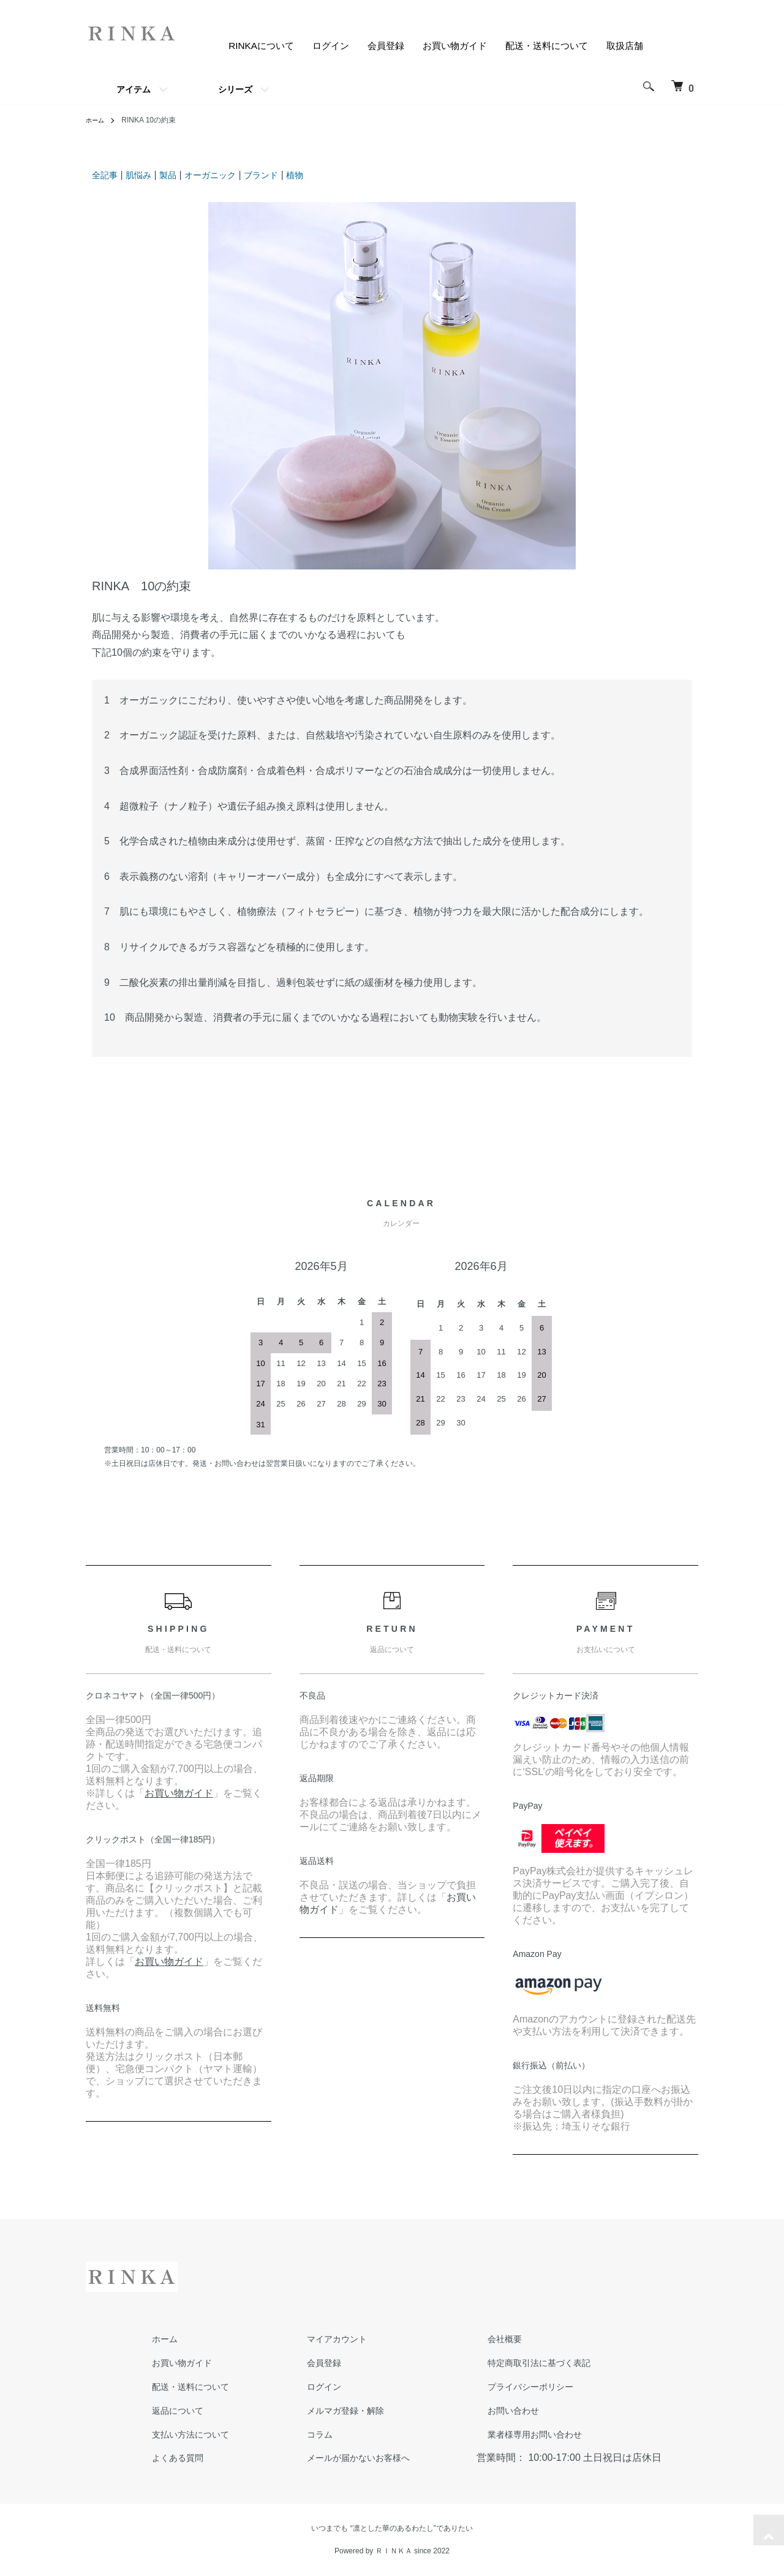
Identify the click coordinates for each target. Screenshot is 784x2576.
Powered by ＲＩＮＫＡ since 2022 (392, 2551)
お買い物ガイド (444, 45)
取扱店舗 (623, 45)
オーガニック (223, 175)
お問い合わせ (486, 2410)
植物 (318, 175)
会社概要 (476, 2339)
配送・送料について (541, 45)
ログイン (314, 45)
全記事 (106, 175)
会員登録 (372, 45)
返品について (170, 2410)
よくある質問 (170, 2457)
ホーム (97, 120)
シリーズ (235, 89)
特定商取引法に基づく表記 (516, 2362)
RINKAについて (242, 45)
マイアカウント (318, 2339)
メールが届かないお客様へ (343, 2457)
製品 (176, 175)
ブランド (280, 175)
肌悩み (144, 175)
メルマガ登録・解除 (328, 2410)
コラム (299, 2434)
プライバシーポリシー (506, 2386)
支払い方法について (185, 2434)
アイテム (133, 89)
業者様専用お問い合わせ (511, 2434)
